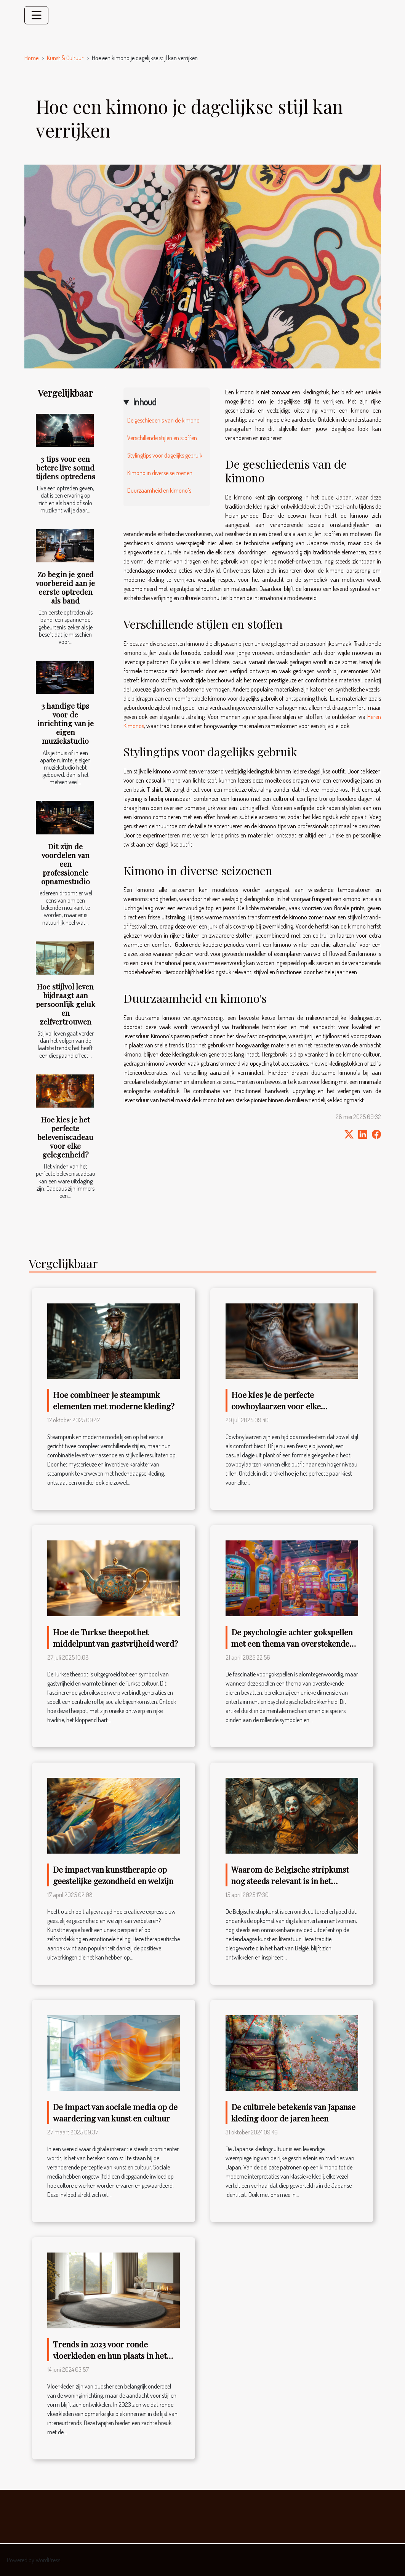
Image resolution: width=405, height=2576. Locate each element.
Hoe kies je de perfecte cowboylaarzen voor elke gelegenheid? (276, 1406)
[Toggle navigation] (36, 15)
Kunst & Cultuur (65, 58)
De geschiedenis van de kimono (163, 420)
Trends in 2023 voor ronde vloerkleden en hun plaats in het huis (109, 2355)
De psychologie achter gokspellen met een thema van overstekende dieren (292, 1643)
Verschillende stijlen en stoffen (162, 438)
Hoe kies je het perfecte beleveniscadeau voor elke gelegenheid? (65, 1136)
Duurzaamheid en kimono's (159, 490)
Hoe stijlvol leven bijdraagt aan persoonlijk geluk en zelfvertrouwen (65, 1003)
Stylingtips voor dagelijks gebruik (164, 455)
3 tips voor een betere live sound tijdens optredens (65, 467)
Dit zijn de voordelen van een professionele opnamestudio (65, 863)
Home (31, 58)
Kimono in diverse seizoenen (159, 473)
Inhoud (145, 402)
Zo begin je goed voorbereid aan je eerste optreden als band (65, 587)
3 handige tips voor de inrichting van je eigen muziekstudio (65, 723)
